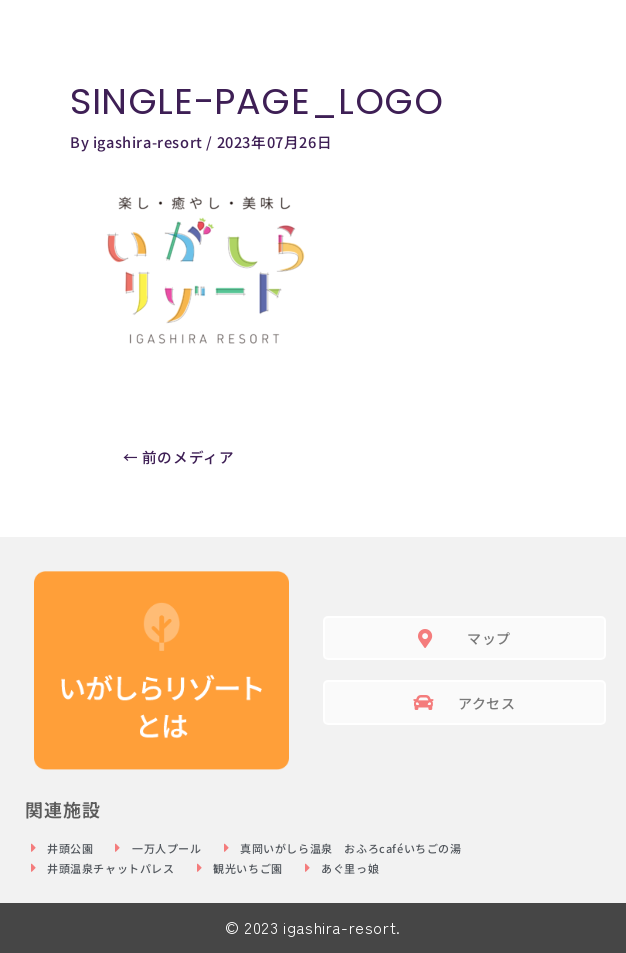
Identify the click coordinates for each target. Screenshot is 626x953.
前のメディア (179, 456)
